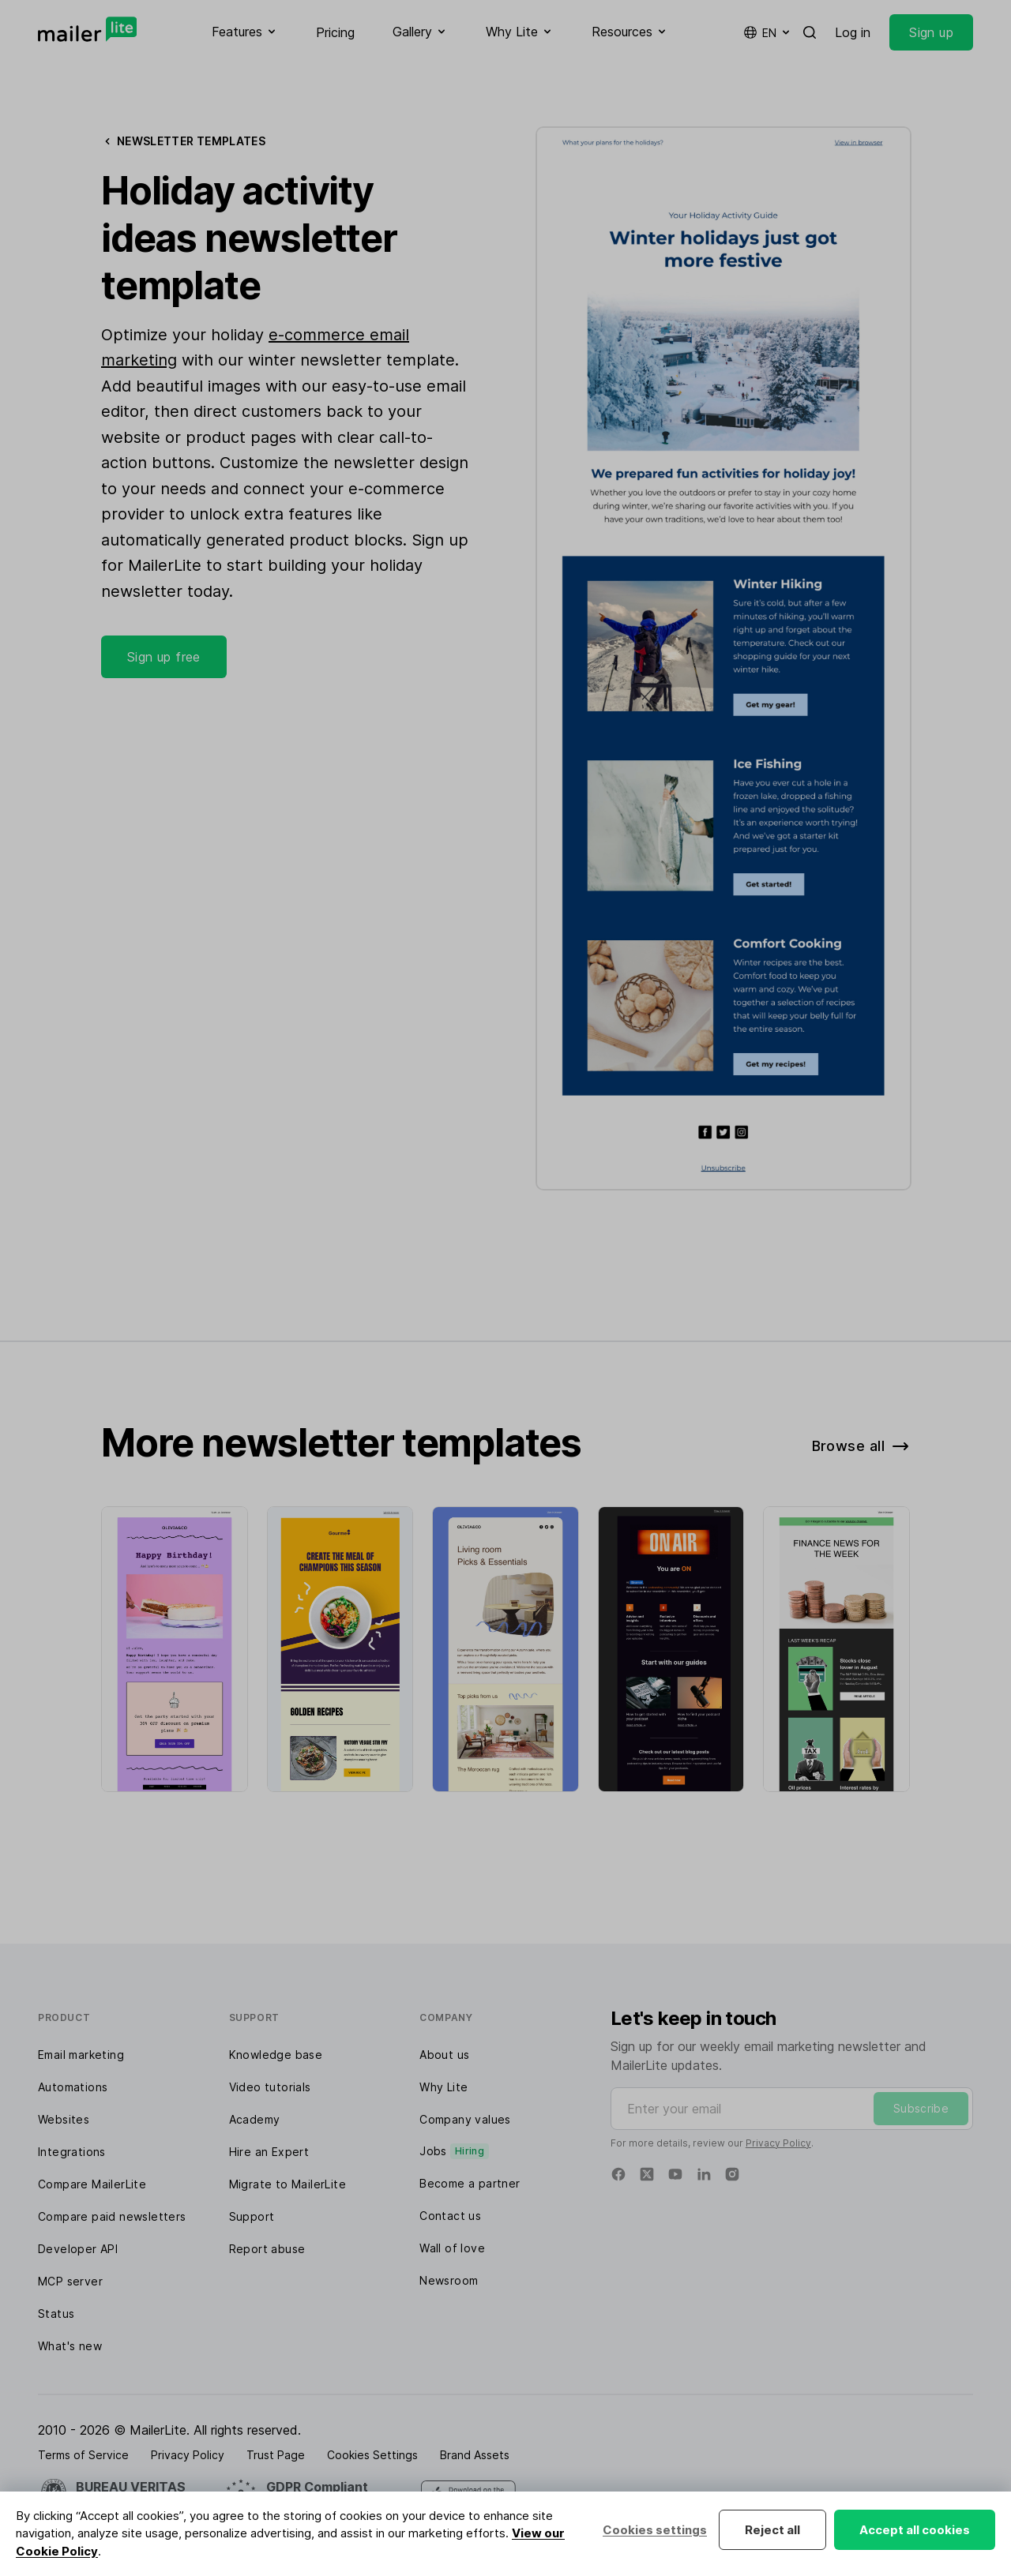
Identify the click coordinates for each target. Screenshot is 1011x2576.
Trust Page (275, 2455)
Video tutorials (270, 2087)
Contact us (450, 2215)
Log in (852, 32)
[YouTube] (675, 2174)
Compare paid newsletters (112, 2216)
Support (252, 2216)
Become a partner (469, 2183)
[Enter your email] (792, 2108)
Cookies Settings (372, 2455)
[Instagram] (732, 2174)
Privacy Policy (778, 2143)
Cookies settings (655, 2529)
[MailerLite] (87, 29)
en (767, 32)
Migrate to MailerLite (287, 2184)
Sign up (931, 32)
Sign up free (164, 657)
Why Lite (443, 2087)
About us (444, 2054)
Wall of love (452, 2248)
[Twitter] (647, 2174)
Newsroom (448, 2280)
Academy (254, 2119)
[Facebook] (618, 2174)
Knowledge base (276, 2054)
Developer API (78, 2248)
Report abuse (267, 2248)
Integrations (72, 2151)
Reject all (772, 2529)
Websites (63, 2119)
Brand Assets (474, 2455)
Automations (72, 2087)
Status (56, 2313)
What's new (70, 2346)
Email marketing (81, 2054)
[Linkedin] (704, 2174)
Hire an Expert (269, 2151)
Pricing (335, 32)
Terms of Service (83, 2455)
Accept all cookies (914, 2529)
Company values (465, 2119)
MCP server (70, 2281)
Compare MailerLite (92, 2184)
